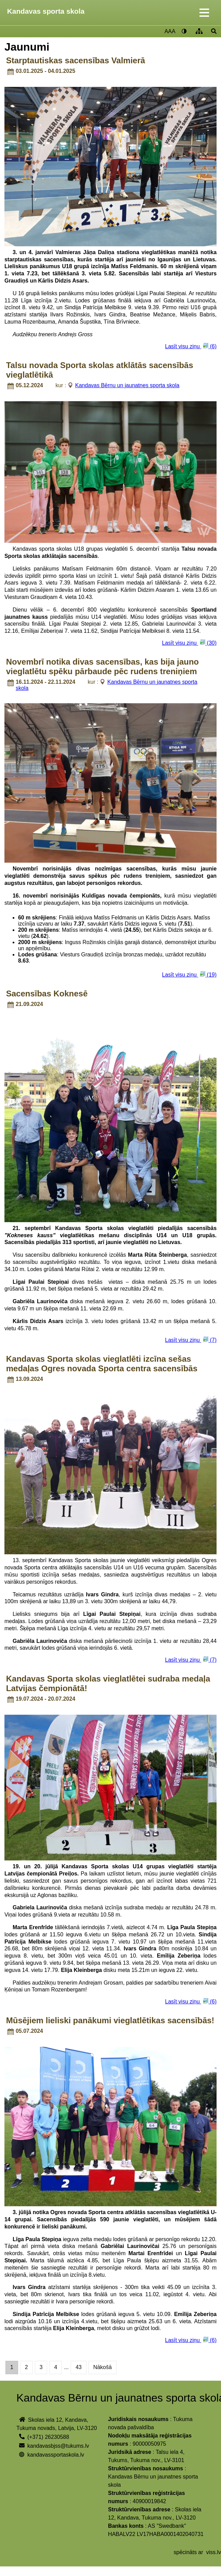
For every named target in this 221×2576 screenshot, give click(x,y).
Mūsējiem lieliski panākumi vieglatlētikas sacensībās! (110, 2020)
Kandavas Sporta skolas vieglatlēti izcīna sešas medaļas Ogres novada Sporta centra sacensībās (101, 1363)
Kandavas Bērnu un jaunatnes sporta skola (127, 385)
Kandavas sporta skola (46, 11)
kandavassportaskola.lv (55, 2455)
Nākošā (102, 2367)
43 (78, 2367)
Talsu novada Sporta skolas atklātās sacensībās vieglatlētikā (99, 370)
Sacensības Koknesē (47, 993)
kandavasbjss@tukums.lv (58, 2446)
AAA (169, 31)
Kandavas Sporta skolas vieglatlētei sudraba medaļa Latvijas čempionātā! (108, 1683)
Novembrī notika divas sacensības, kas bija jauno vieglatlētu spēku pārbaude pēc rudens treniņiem (102, 666)
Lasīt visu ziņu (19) (189, 974)
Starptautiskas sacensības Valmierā (75, 60)
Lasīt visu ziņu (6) (191, 346)
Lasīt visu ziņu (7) (191, 1339)
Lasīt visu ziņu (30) (189, 642)
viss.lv (213, 2552)
